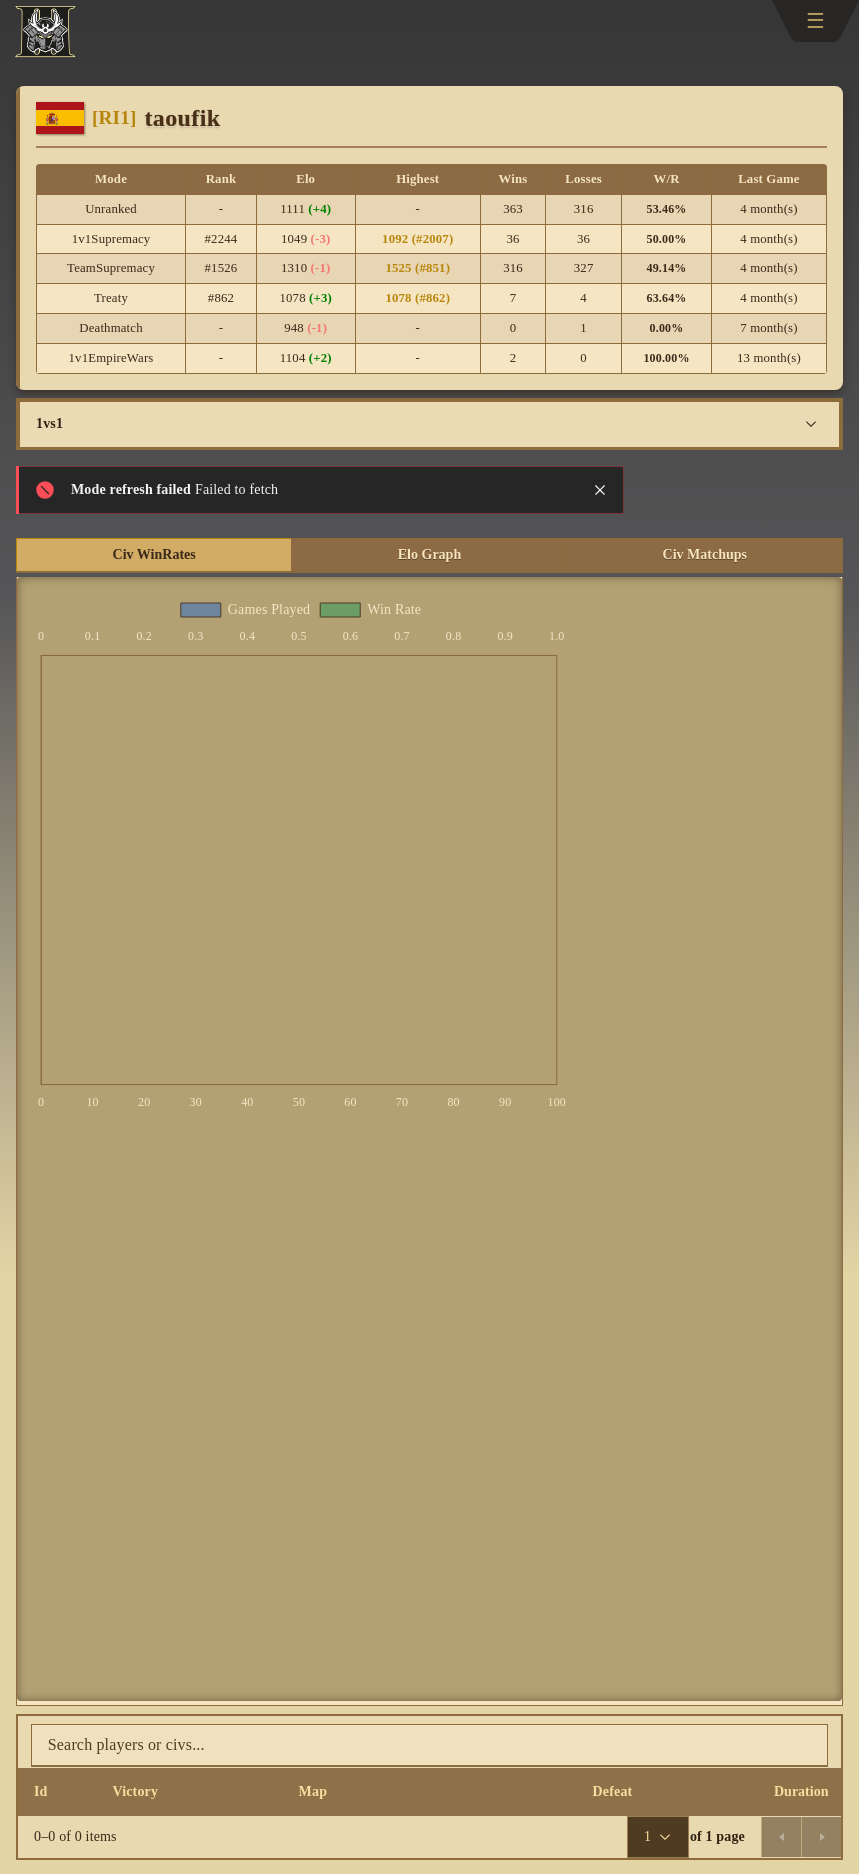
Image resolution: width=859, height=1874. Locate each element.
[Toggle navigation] (815, 21)
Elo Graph (429, 554)
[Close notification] (600, 490)
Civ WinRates (154, 554)
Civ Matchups (705, 554)
